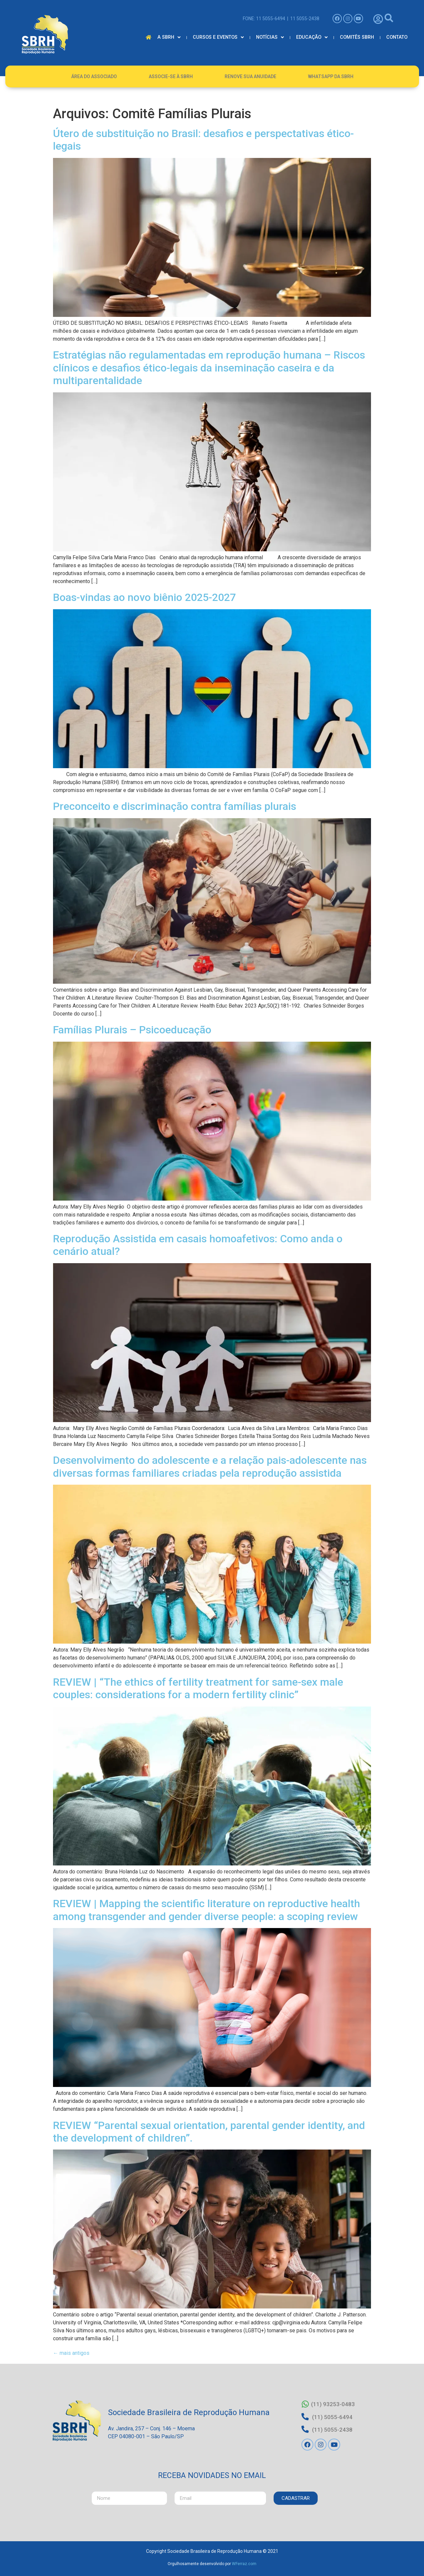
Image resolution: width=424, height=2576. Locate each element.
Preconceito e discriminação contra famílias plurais (174, 806)
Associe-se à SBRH (171, 76)
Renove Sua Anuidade (250, 76)
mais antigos (71, 2353)
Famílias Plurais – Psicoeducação (132, 1029)
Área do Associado (94, 76)
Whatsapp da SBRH (330, 76)
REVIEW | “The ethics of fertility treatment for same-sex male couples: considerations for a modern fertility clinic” (198, 1688)
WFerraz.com (244, 2562)
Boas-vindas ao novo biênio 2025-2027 (145, 597)
